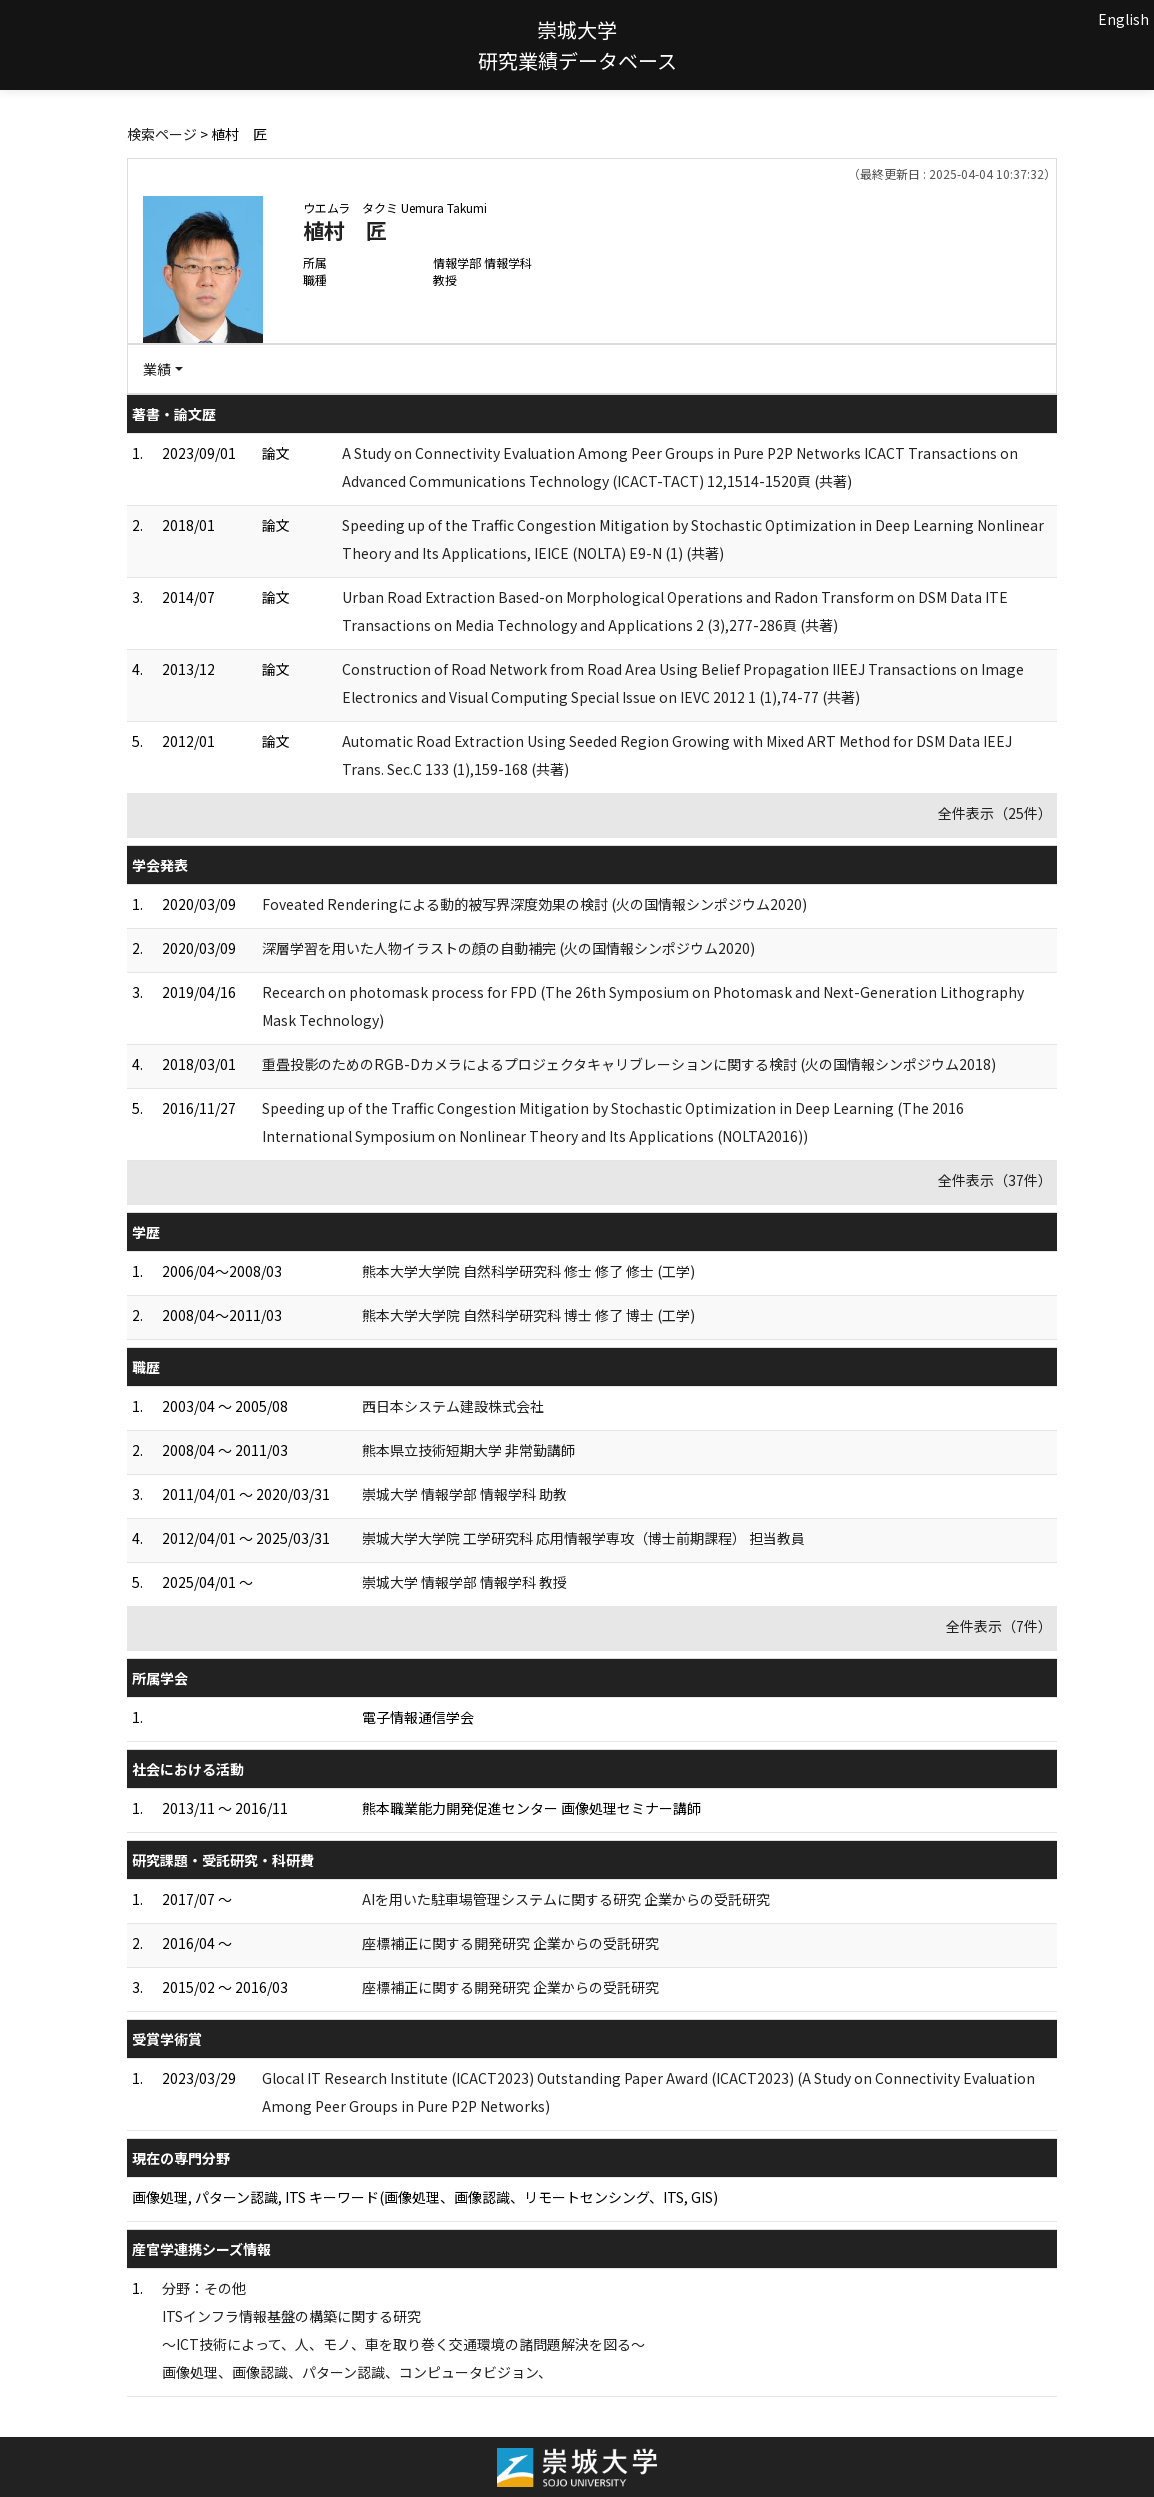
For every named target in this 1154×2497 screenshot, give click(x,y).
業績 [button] (157, 369)
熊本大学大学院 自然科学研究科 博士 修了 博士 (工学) (528, 1315)
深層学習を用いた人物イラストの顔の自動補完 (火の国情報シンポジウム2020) (508, 948)
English (1123, 19)
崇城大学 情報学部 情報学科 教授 (464, 1582)
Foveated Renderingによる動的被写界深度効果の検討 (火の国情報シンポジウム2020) (534, 904)
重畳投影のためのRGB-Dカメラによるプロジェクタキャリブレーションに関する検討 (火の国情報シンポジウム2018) (629, 1064)
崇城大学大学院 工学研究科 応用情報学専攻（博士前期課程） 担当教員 (583, 1538)
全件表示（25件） (995, 813)
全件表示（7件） (999, 1626)
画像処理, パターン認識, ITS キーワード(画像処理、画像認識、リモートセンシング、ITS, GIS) (425, 2197)
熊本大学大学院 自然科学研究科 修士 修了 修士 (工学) (528, 1271)
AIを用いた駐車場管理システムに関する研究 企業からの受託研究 (566, 1899)
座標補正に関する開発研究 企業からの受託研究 (510, 1943)
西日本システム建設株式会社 (453, 1406)
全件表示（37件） (995, 1180)
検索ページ (162, 134)
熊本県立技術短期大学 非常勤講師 (468, 1450)
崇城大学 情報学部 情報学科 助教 (464, 1494)
